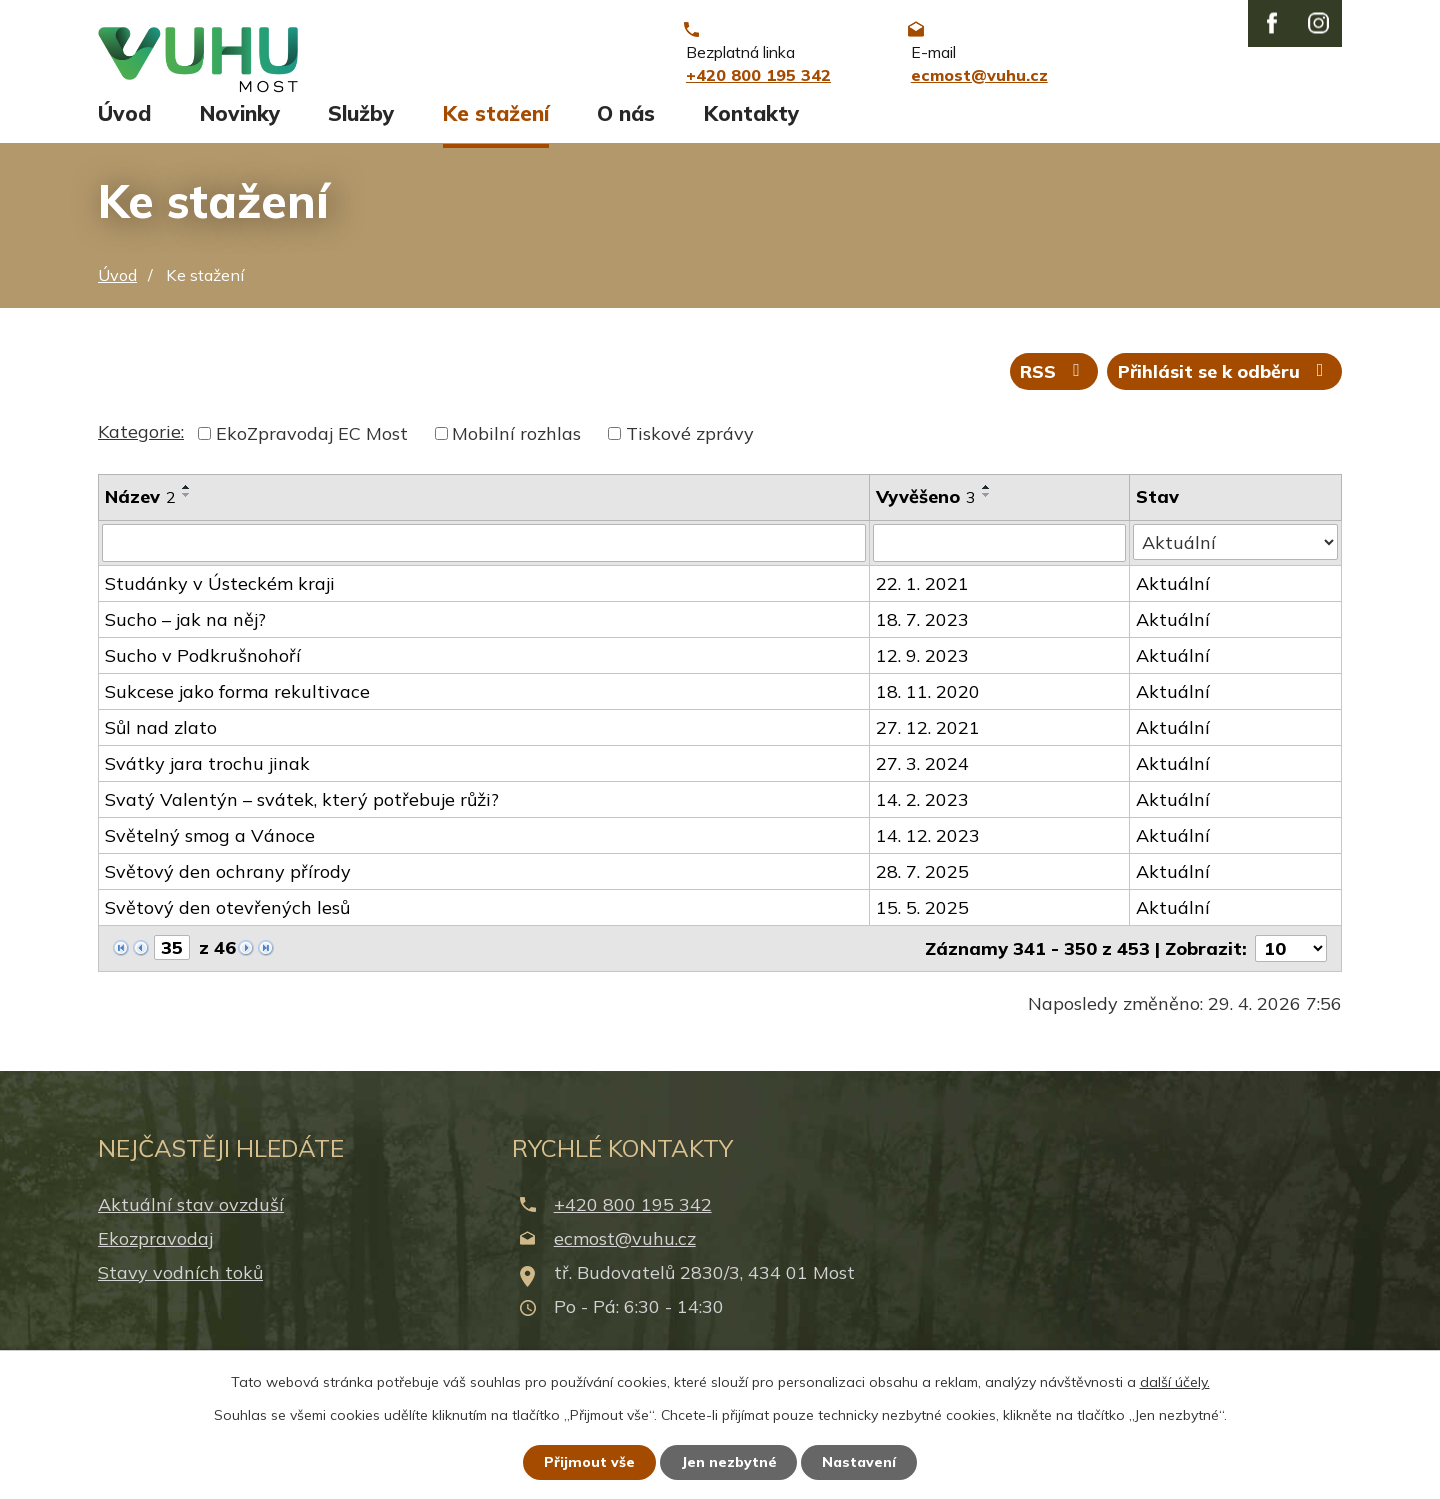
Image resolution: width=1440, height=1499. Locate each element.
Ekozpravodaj (155, 1252)
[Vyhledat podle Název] (484, 558)
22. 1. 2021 (922, 598)
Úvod (124, 127)
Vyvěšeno (926, 511)
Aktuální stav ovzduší (191, 1218)
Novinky (240, 127)
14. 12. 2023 (928, 850)
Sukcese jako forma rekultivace (237, 706)
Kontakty (751, 127)
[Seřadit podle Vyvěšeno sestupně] (987, 510)
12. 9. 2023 (922, 670)
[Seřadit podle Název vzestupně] (187, 502)
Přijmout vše (589, 1462)
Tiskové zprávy (690, 448)
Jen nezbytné (729, 1462)
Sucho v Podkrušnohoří (203, 670)
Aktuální (1173, 598)
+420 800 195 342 (633, 1218)
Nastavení (860, 1462)
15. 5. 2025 (922, 922)
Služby (361, 127)
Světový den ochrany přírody (228, 886)
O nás (626, 127)
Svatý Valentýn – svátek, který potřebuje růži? (302, 814)
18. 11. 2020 (928, 706)
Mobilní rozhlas (516, 448)
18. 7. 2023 (922, 634)
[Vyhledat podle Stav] (1235, 557)
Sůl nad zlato (161, 742)
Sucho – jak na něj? (185, 634)
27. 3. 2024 (922, 778)
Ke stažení (496, 127)
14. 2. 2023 (922, 814)
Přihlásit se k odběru (1225, 385)
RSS (1054, 385)
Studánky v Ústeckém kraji (220, 598)
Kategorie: (141, 446)
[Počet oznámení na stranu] (1291, 963)
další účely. (1175, 1382)
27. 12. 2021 (928, 742)
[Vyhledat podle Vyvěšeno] (999, 558)
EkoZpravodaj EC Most (312, 448)
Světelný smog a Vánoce (210, 850)
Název (140, 511)
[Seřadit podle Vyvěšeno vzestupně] (987, 502)
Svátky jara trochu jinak (207, 778)
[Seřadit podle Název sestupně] (187, 510)
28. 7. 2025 (922, 886)
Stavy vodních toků (180, 1286)
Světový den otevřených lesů (227, 922)
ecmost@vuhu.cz (625, 1252)
